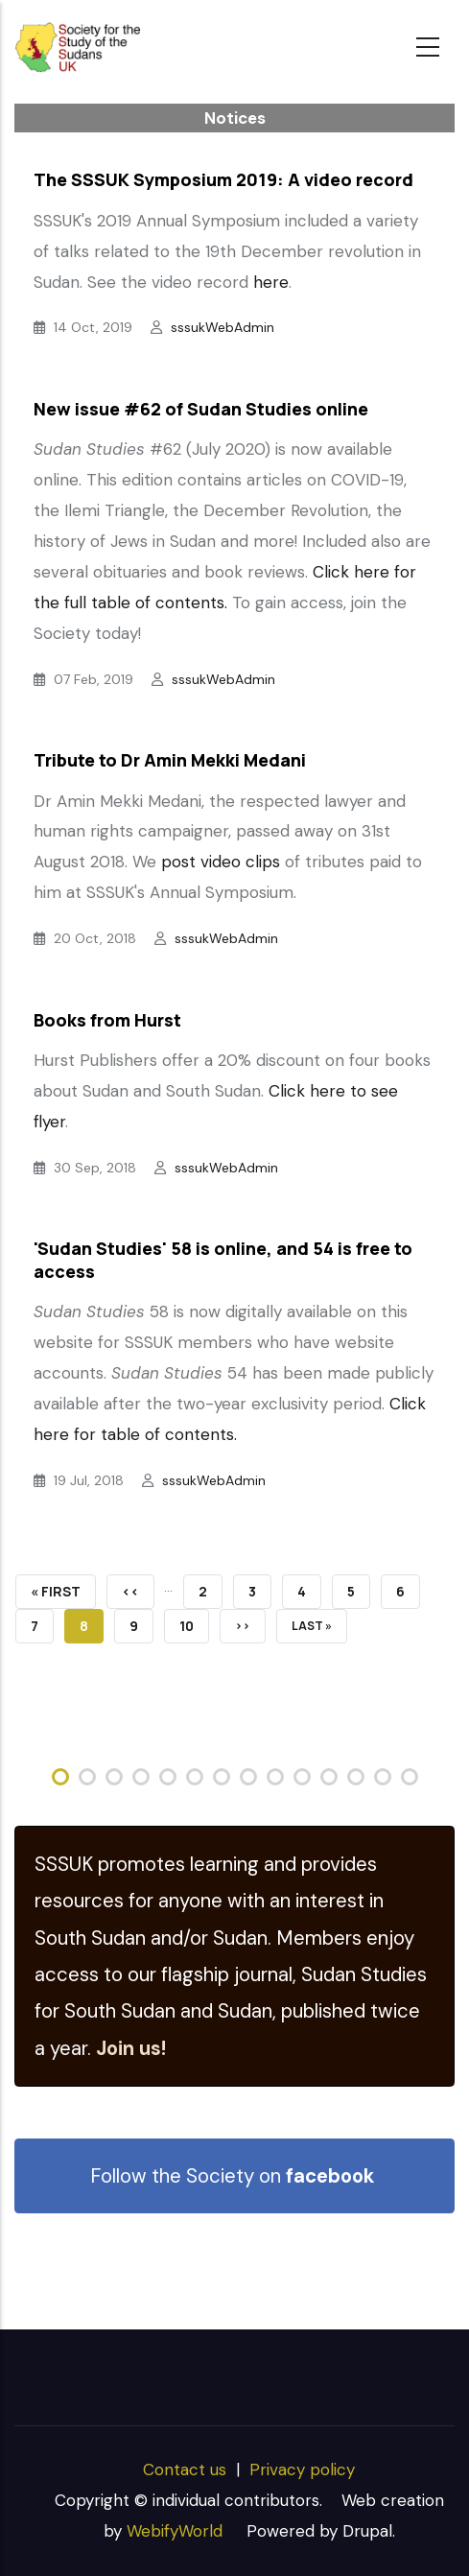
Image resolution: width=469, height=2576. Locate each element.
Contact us (184, 2469)
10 (194, 1622)
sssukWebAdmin (222, 327)
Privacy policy (302, 2469)
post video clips (220, 861)
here (271, 282)
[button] (60, 1776)
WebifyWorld (175, 2530)
